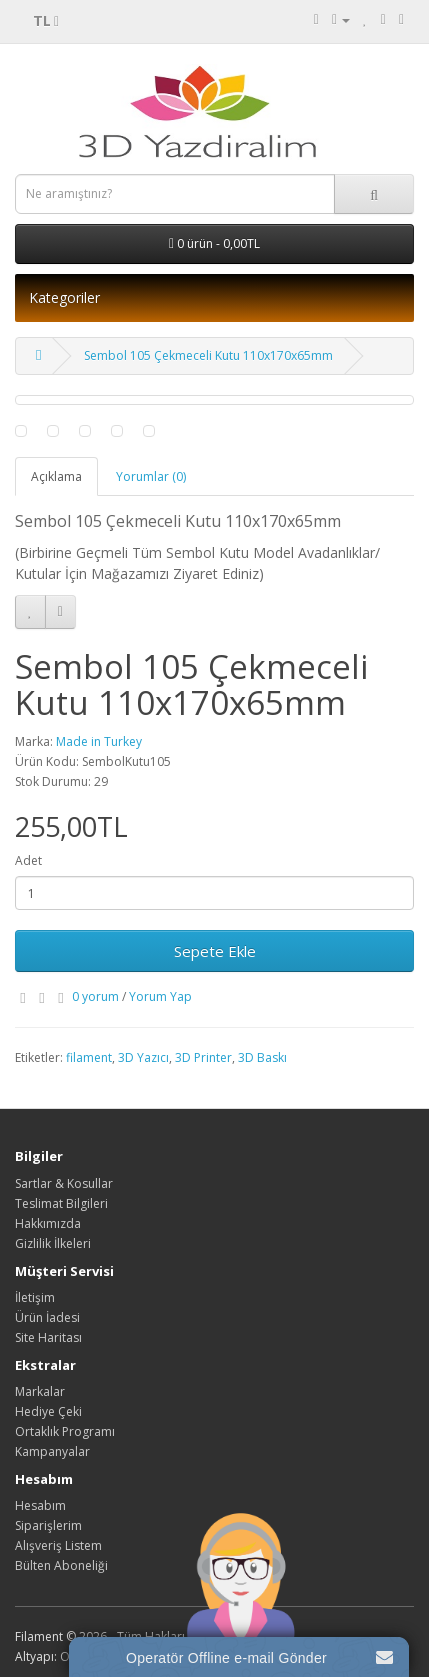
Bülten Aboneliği (61, 1565)
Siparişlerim (48, 1525)
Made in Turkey (99, 741)
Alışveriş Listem (58, 1545)
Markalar (40, 1391)
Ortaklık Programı (65, 1431)
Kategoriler (64, 297)
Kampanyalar (52, 1451)
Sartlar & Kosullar (64, 1183)
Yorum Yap (160, 996)
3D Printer (203, 1057)
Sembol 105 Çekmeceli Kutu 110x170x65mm (208, 355)
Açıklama (56, 476)
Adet (28, 860)
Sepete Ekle (215, 951)
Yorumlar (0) (151, 476)
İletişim (35, 1297)
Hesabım (40, 1505)
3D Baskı (262, 1057)
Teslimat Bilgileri (61, 1203)
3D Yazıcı (143, 1057)
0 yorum (95, 996)
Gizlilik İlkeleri (53, 1243)
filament (89, 1057)
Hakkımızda (48, 1223)
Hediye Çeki (48, 1411)
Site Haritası (48, 1337)
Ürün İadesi (47, 1317)
